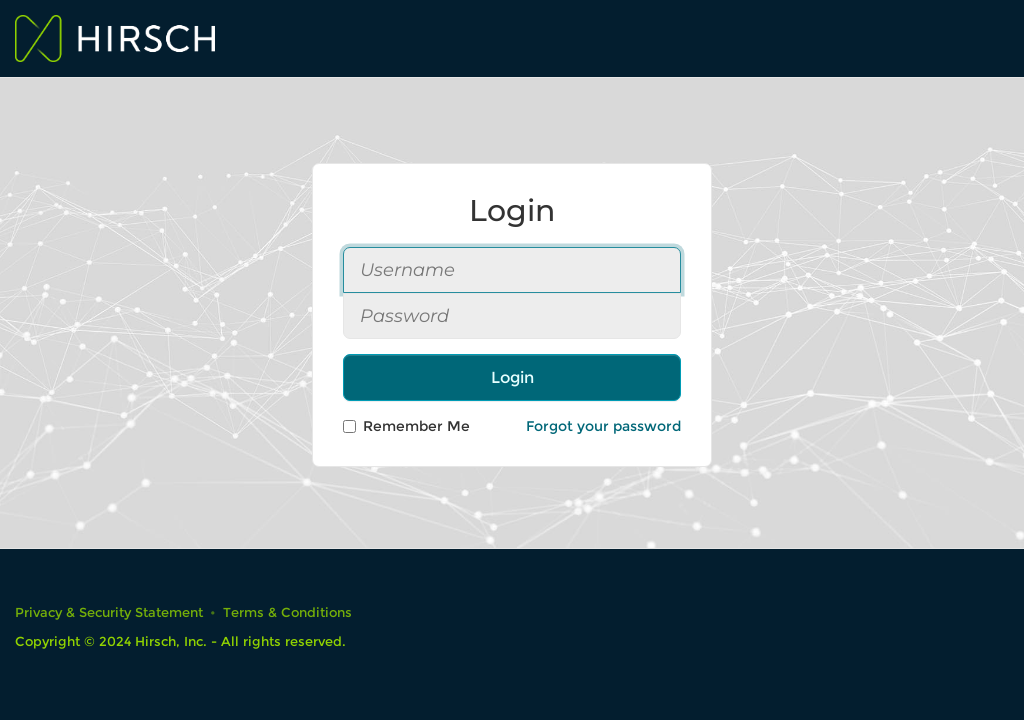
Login (512, 377)
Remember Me (406, 426)
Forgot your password (603, 426)
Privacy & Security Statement (109, 612)
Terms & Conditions (287, 612)
